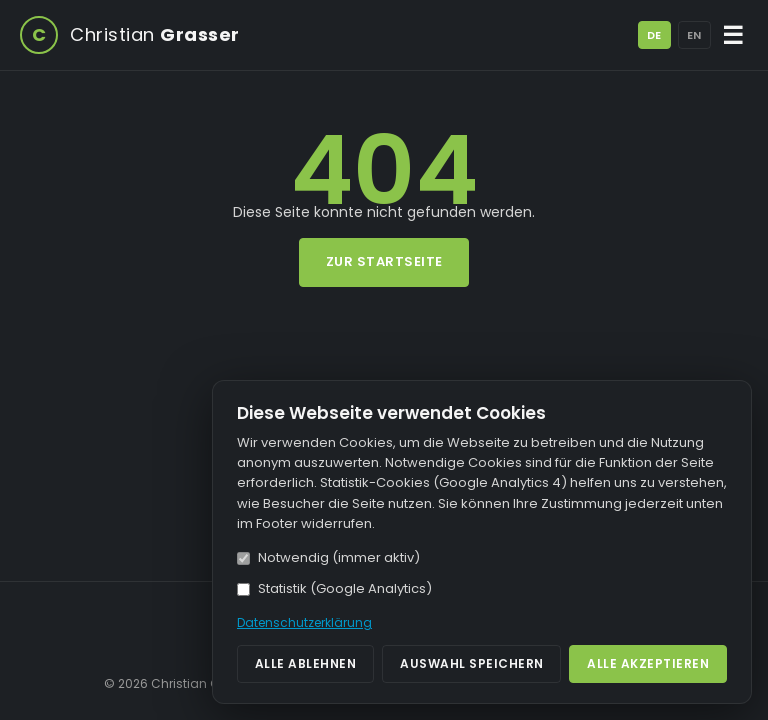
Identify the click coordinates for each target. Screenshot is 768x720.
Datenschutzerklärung (304, 622)
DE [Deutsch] (654, 35)
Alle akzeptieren (648, 663)
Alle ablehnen (306, 663)
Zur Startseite (384, 261)
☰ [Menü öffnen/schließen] (733, 35)
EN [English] (694, 35)
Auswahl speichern (472, 663)
